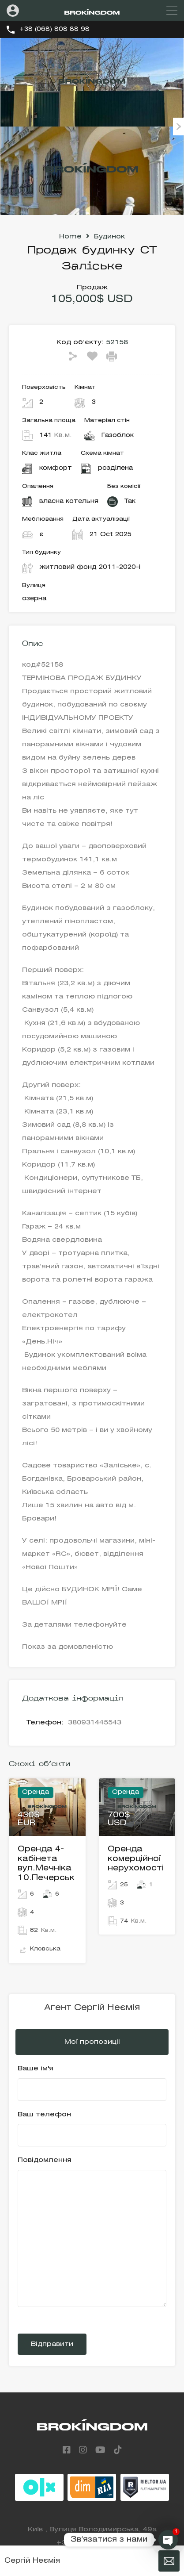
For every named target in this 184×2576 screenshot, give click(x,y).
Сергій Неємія (32, 2560)
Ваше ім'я (92, 2083)
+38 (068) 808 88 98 (54, 29)
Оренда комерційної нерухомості (136, 1859)
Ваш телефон (92, 2129)
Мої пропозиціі (92, 2042)
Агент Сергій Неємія (92, 2008)
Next (178, 126)
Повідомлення (92, 2232)
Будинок (109, 237)
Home (70, 237)
